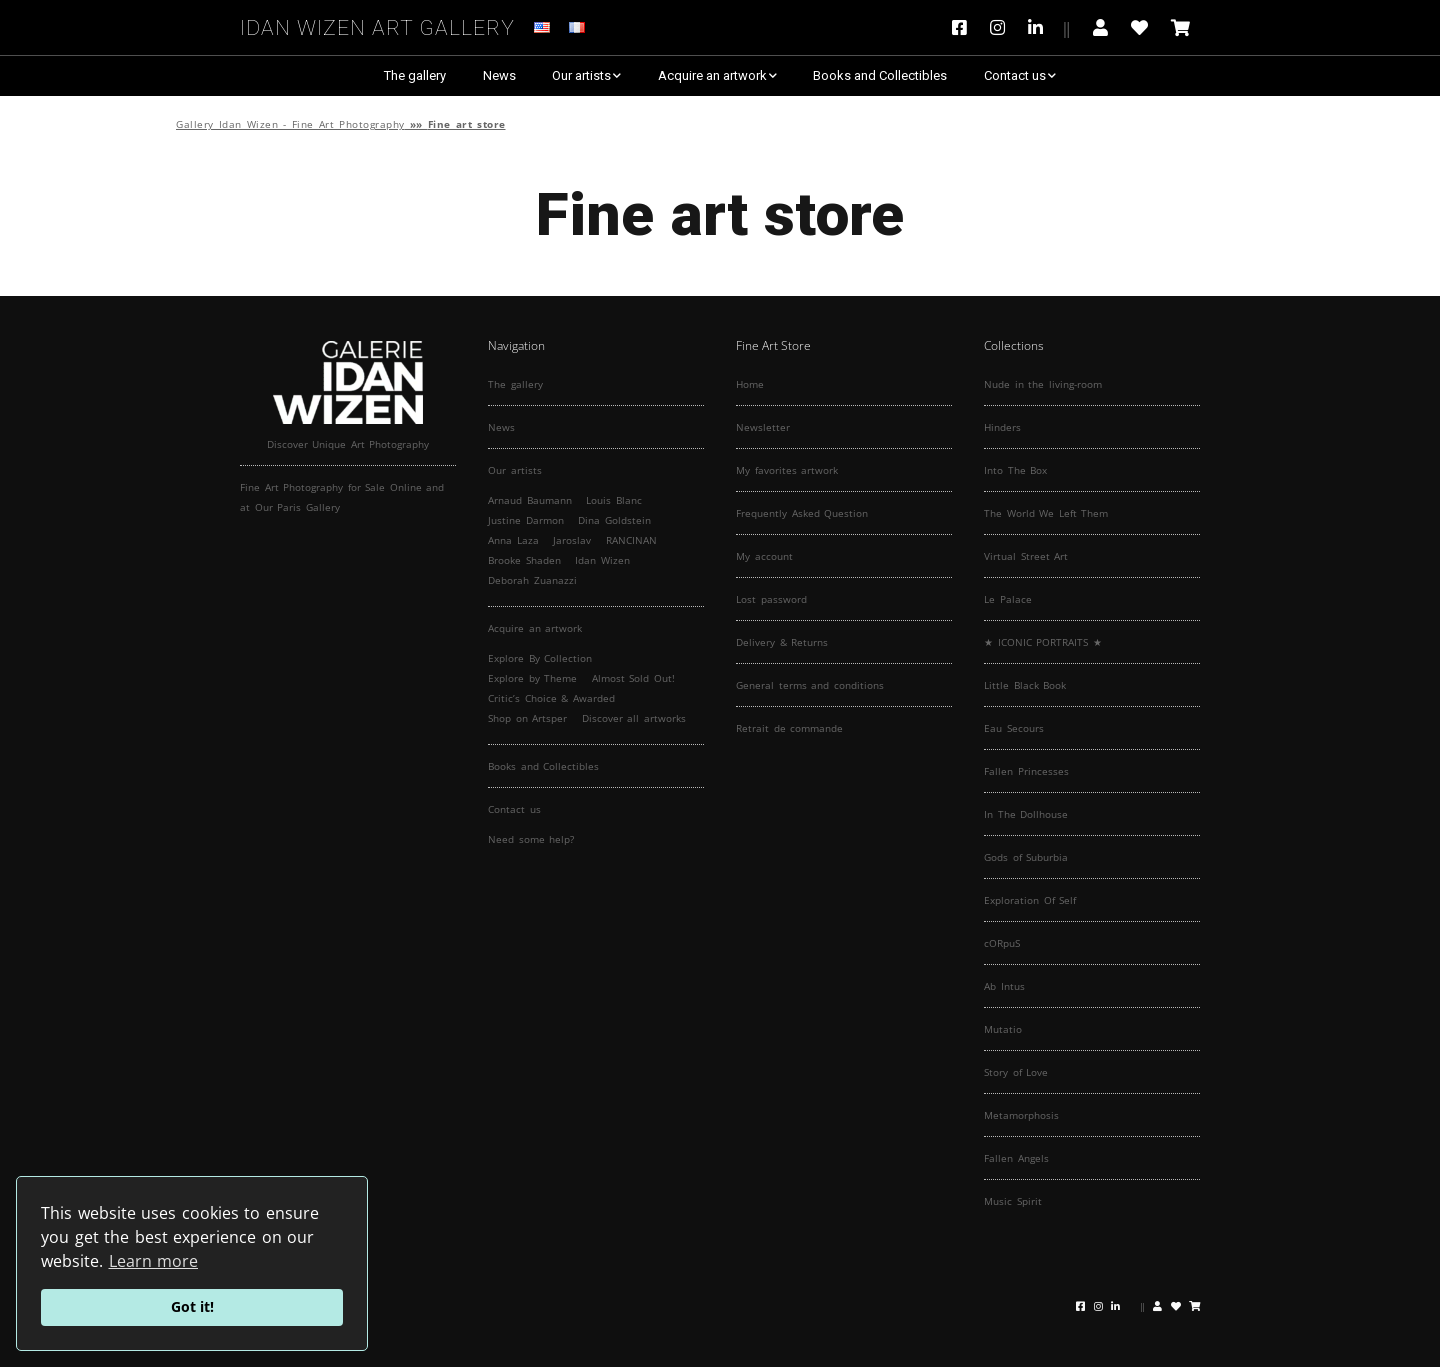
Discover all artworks (634, 718)
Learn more (154, 1261)
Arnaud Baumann (530, 500)
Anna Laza (513, 540)
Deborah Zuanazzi (532, 580)
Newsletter (763, 427)
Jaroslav (572, 540)
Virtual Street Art (1026, 556)
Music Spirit (1013, 1201)
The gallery (415, 75)
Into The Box (1015, 470)
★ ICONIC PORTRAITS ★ (1043, 642)
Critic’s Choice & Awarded (551, 698)
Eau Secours (1014, 728)
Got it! (192, 1306)
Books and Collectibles (880, 75)
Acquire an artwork (712, 75)
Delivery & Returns (782, 642)
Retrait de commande (789, 728)
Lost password (771, 599)
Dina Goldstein (614, 520)
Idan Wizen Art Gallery (377, 24)
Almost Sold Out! (633, 678)
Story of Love (1016, 1072)
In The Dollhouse (1026, 814)
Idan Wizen (602, 560)
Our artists (581, 75)
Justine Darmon (526, 520)
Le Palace (1008, 599)
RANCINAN (631, 540)
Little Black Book (1025, 685)
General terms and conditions (810, 685)
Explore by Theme (532, 678)
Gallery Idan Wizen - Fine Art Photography (290, 124)
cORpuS (1002, 943)
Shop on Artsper (527, 718)
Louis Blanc (614, 500)
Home (750, 384)
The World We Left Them (1046, 513)
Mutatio (1003, 1029)
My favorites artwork (787, 470)
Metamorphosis (1021, 1115)
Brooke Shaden (524, 560)
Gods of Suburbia (1026, 857)
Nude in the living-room (1043, 384)
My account (764, 556)
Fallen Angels (1016, 1158)
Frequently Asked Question (802, 513)
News (499, 75)
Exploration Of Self (1030, 900)
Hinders (1002, 427)
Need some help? (531, 839)
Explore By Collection (540, 658)
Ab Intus (1004, 986)
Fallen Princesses (1026, 771)
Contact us (1015, 75)
